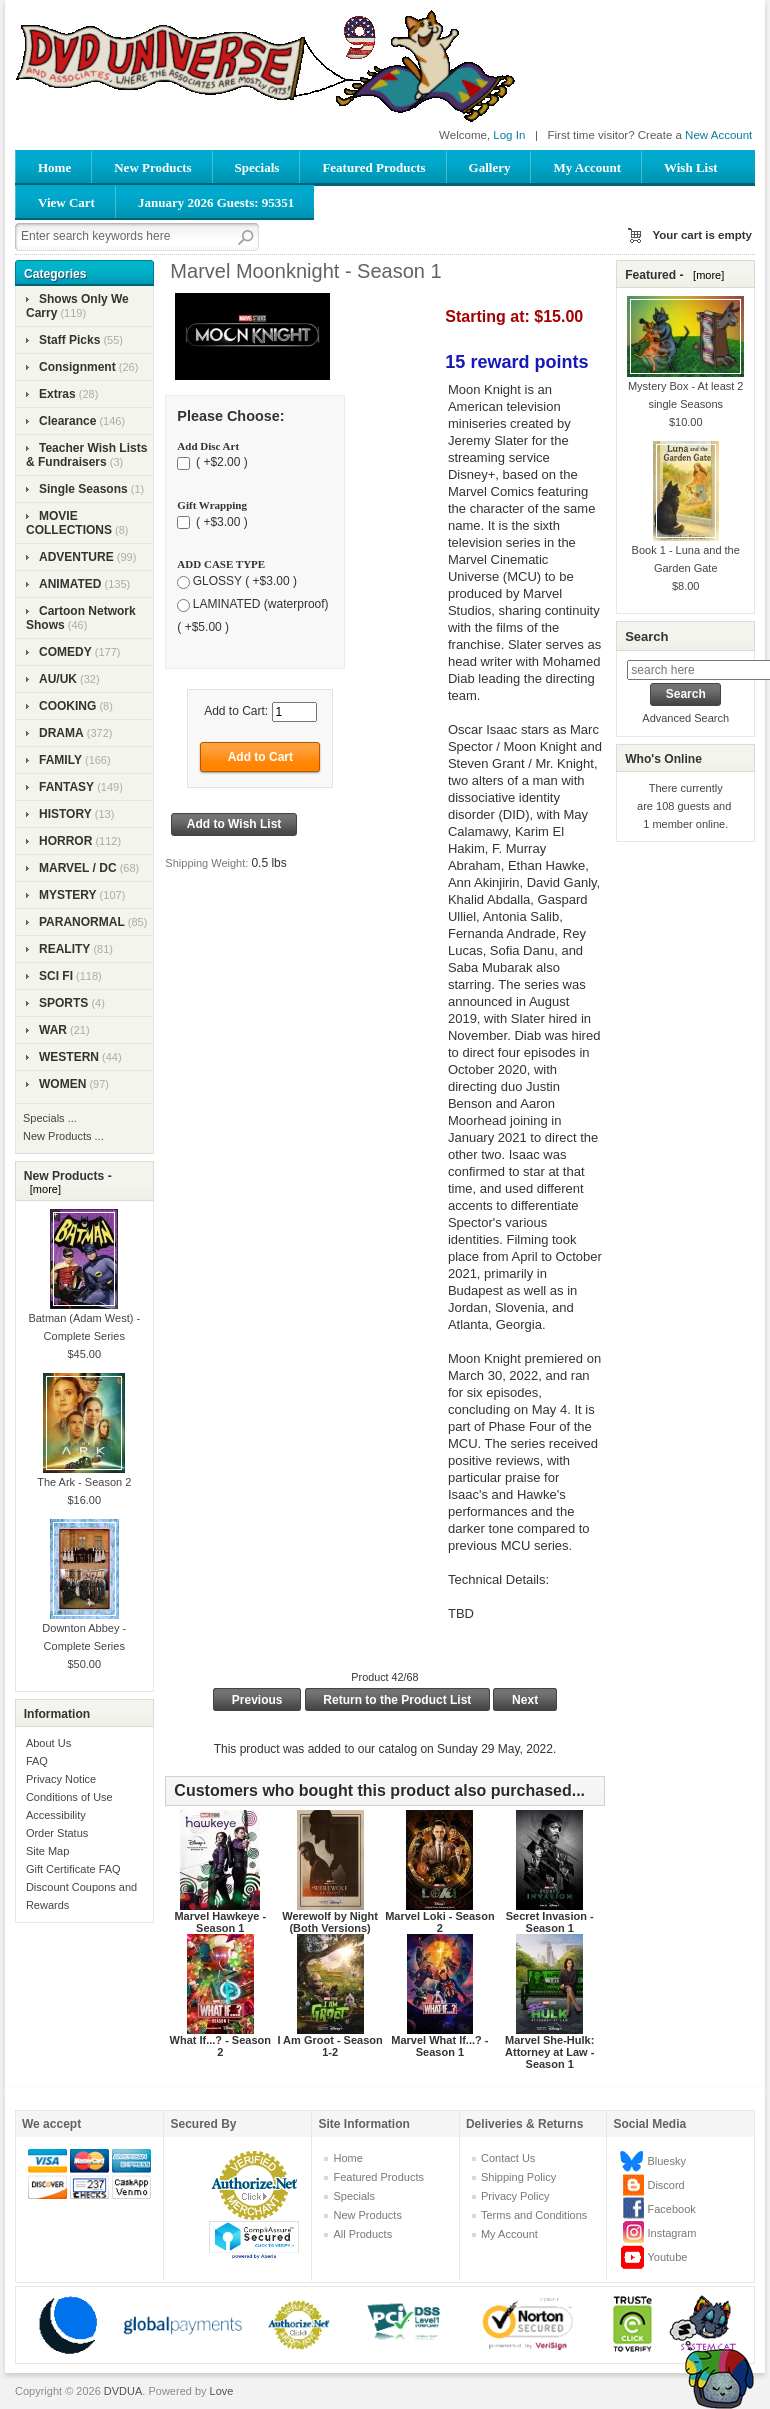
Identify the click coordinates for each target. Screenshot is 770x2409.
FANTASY (66, 787)
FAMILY (60, 760)
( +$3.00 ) (220, 522)
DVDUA (123, 2391)
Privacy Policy (515, 2196)
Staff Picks (69, 340)
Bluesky (666, 2161)
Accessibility (56, 1815)
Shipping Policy (518, 2177)
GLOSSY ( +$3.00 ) (245, 581)
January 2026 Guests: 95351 (216, 202)
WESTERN (69, 1057)
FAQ (37, 1761)
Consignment (77, 367)
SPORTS (63, 1003)
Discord (665, 2185)
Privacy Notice (61, 1779)
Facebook (671, 2209)
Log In (509, 135)
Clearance (67, 421)
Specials (257, 167)
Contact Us (508, 2158)
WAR (53, 1030)
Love (222, 2391)
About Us (48, 1743)
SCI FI (56, 976)
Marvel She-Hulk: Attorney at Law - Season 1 (549, 2052)
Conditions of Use (69, 1797)
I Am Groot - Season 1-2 (329, 2046)
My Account (587, 167)
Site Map (47, 1851)
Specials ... (50, 1118)
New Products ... (63, 1136)
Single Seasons (83, 489)
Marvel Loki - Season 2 (439, 1922)
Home (54, 167)
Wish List (691, 167)
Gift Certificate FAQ (73, 1869)
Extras (57, 394)
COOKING (67, 706)
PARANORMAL (82, 922)
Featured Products (373, 167)
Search (646, 636)
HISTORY (65, 814)
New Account (718, 135)
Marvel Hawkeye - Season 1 (220, 1922)
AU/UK (58, 679)
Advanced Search (685, 718)
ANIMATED (70, 584)
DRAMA (61, 733)
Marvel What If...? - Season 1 (439, 2046)
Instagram (671, 2233)
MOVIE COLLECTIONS (69, 523)
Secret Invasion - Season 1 (550, 1922)
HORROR (65, 841)
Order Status (57, 1833)
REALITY (64, 949)
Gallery (490, 167)
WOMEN (62, 1084)
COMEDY (65, 652)
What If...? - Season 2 (220, 2046)
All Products (362, 2234)
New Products (152, 167)
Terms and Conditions (534, 2215)
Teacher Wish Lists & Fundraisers (86, 455)
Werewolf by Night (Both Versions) (330, 1922)
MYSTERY (68, 895)
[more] (42, 1189)
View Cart (66, 202)
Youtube (667, 2257)
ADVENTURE (76, 557)
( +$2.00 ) (220, 463)
